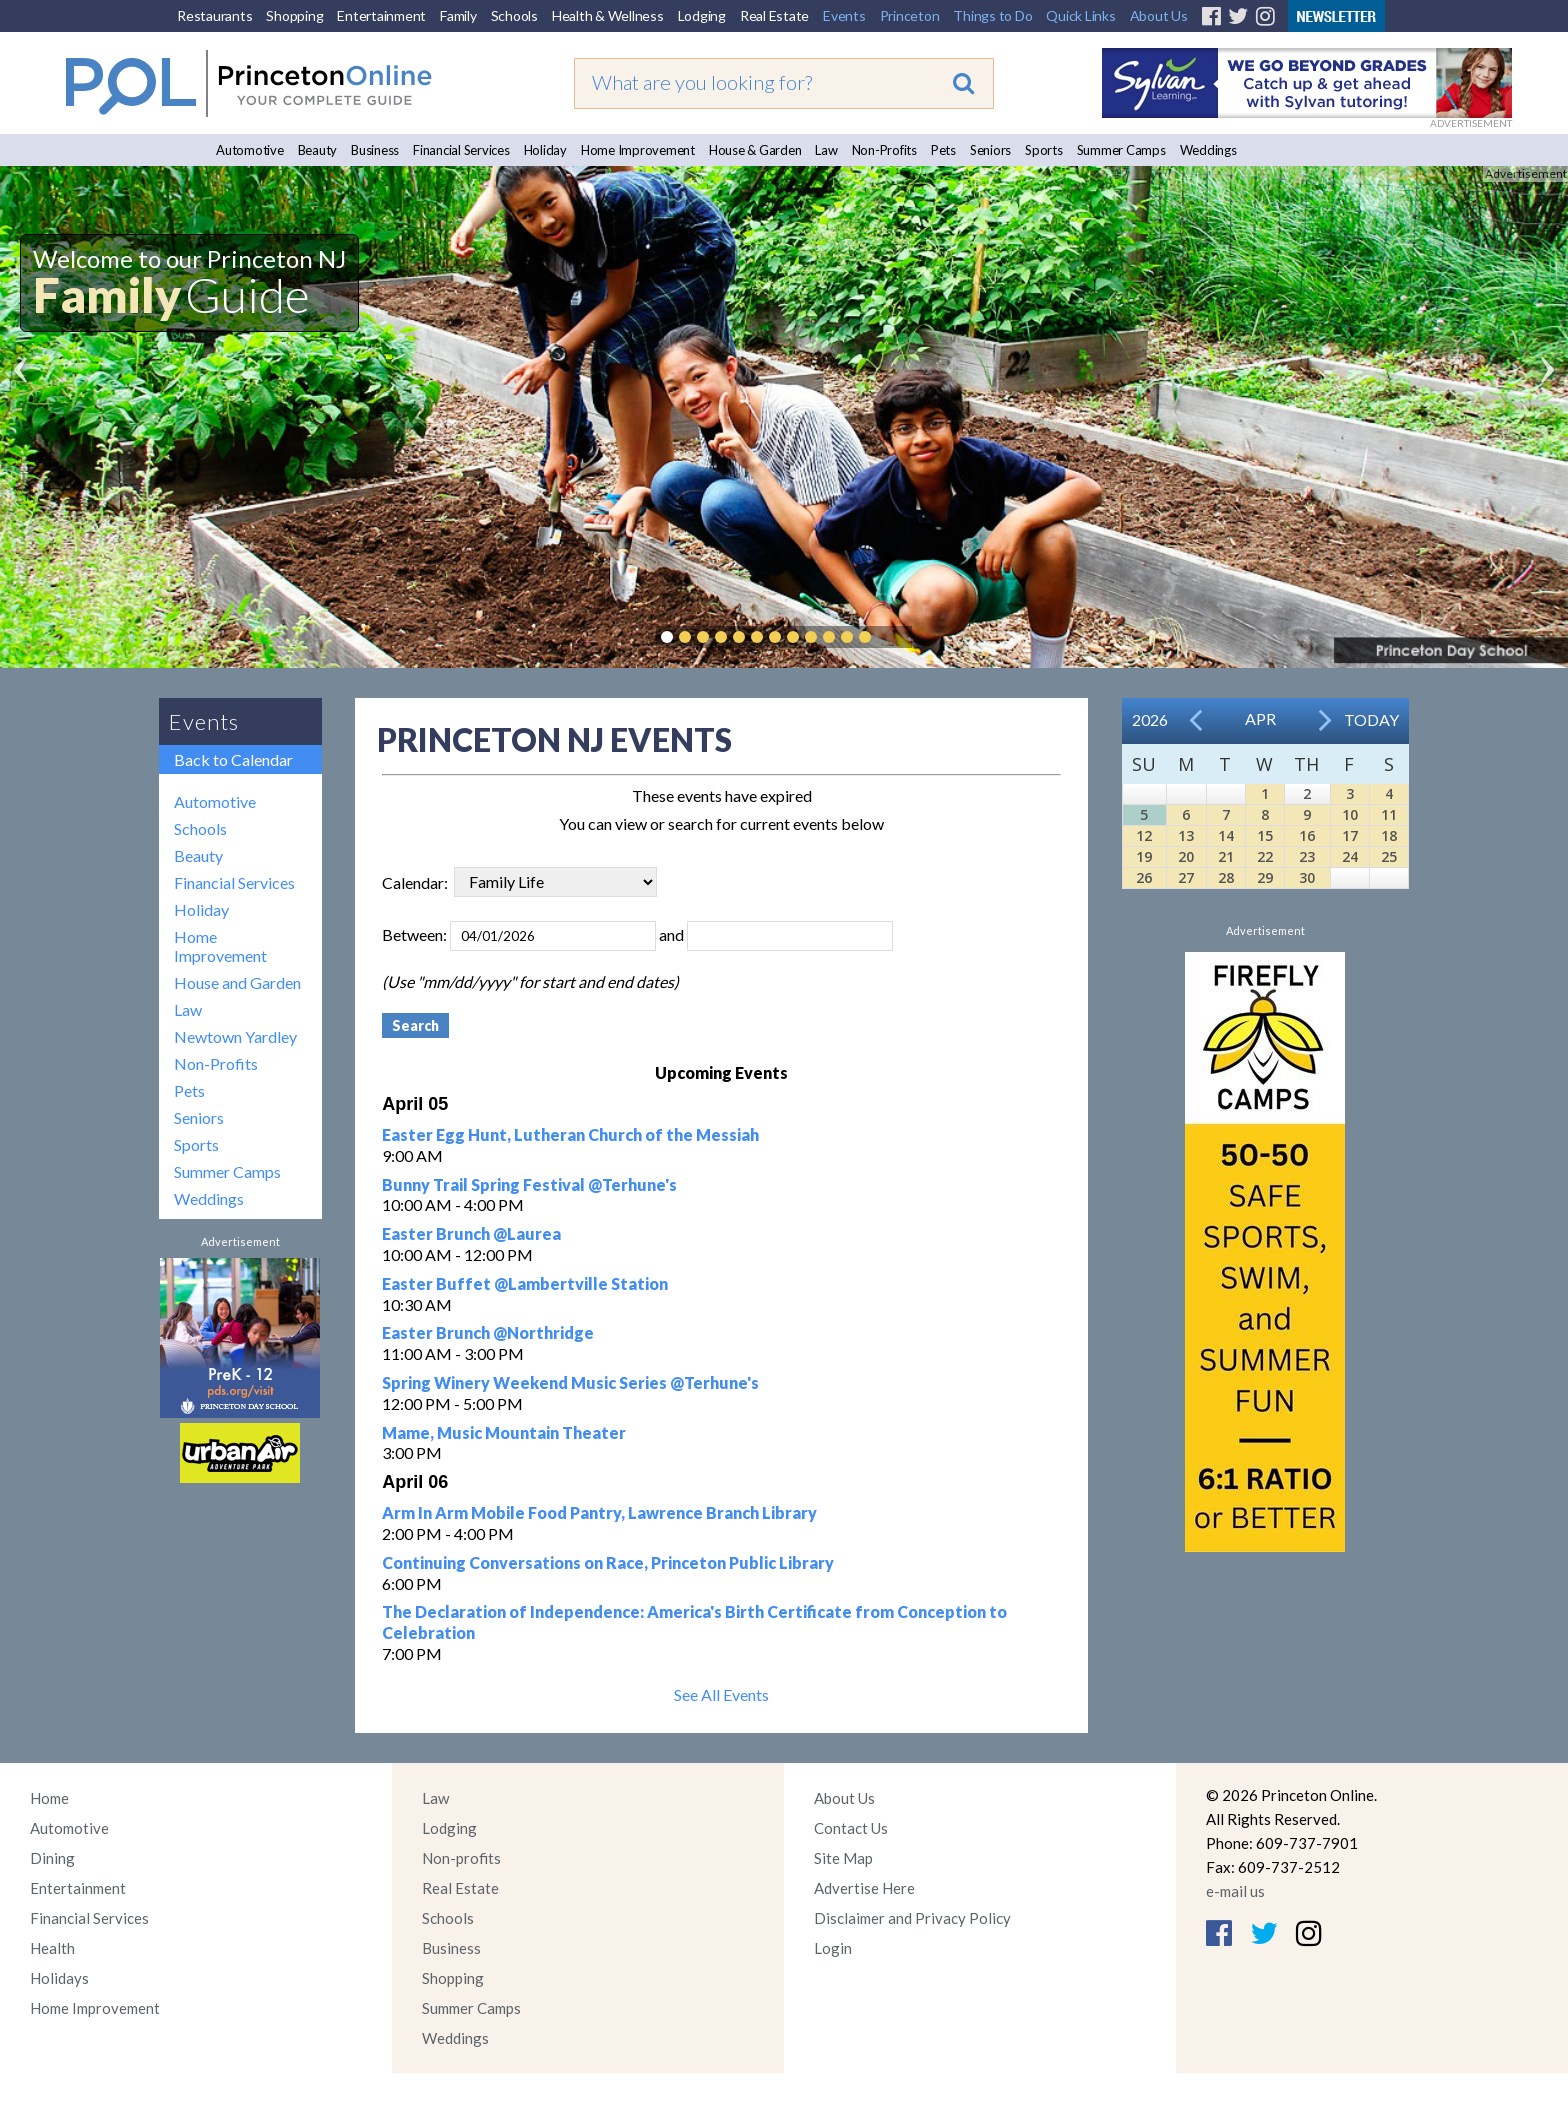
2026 (1150, 719)
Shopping (294, 15)
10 (1350, 814)
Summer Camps (1121, 150)
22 (1265, 856)
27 (1186, 877)
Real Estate (774, 15)
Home (49, 1798)
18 (1389, 835)
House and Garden (237, 982)
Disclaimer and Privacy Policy (912, 1918)
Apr (1260, 718)
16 (1307, 835)
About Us (1159, 15)
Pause (895, 637)
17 (1350, 835)
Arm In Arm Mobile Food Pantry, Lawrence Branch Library (599, 1512)
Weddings (1208, 150)
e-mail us (1235, 1891)
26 (1144, 877)
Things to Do (992, 15)
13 (1186, 835)
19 (1144, 856)
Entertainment (381, 15)
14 (1226, 835)
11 (1389, 814)
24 (1350, 856)
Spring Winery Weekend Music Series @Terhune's (570, 1382)
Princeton (910, 15)
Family (458, 15)
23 (1307, 856)
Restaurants (214, 15)
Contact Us (851, 1828)
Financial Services (461, 150)
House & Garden (755, 150)
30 (1307, 877)
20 (1186, 856)
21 (1226, 856)
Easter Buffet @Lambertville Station (525, 1283)
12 (1144, 835)
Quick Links (1080, 15)
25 (1389, 856)
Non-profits (461, 1858)
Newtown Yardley (235, 1036)
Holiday (545, 150)
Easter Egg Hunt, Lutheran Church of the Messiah (570, 1134)
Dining (52, 1858)
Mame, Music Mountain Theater (504, 1432)
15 (1265, 835)
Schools (514, 15)
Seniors (990, 150)
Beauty (318, 150)
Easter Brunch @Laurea (471, 1233)
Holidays (59, 1978)
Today (1371, 719)
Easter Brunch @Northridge (488, 1332)
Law (826, 150)
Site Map (843, 1858)
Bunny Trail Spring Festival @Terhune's (529, 1184)
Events (844, 15)
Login (833, 1948)
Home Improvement (638, 150)
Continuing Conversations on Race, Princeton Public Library (608, 1562)
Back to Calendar (233, 759)
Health (52, 1948)
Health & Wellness (608, 15)
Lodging (702, 15)
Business (375, 150)
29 (1265, 877)
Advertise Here (864, 1888)
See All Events (721, 1694)
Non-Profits (884, 150)
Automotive (250, 150)
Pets (943, 150)
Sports (1044, 150)
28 (1226, 877)
